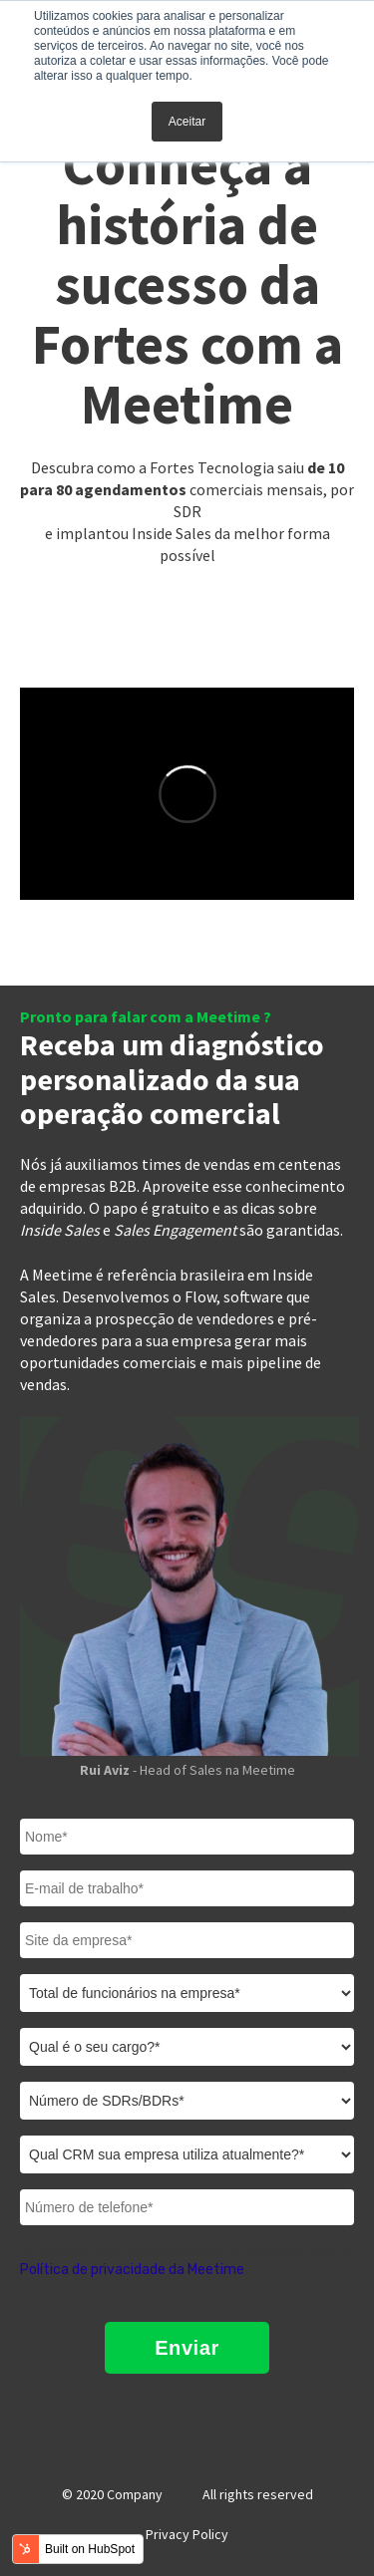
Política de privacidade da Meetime (132, 2269)
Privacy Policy (187, 2534)
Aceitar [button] (187, 122)
